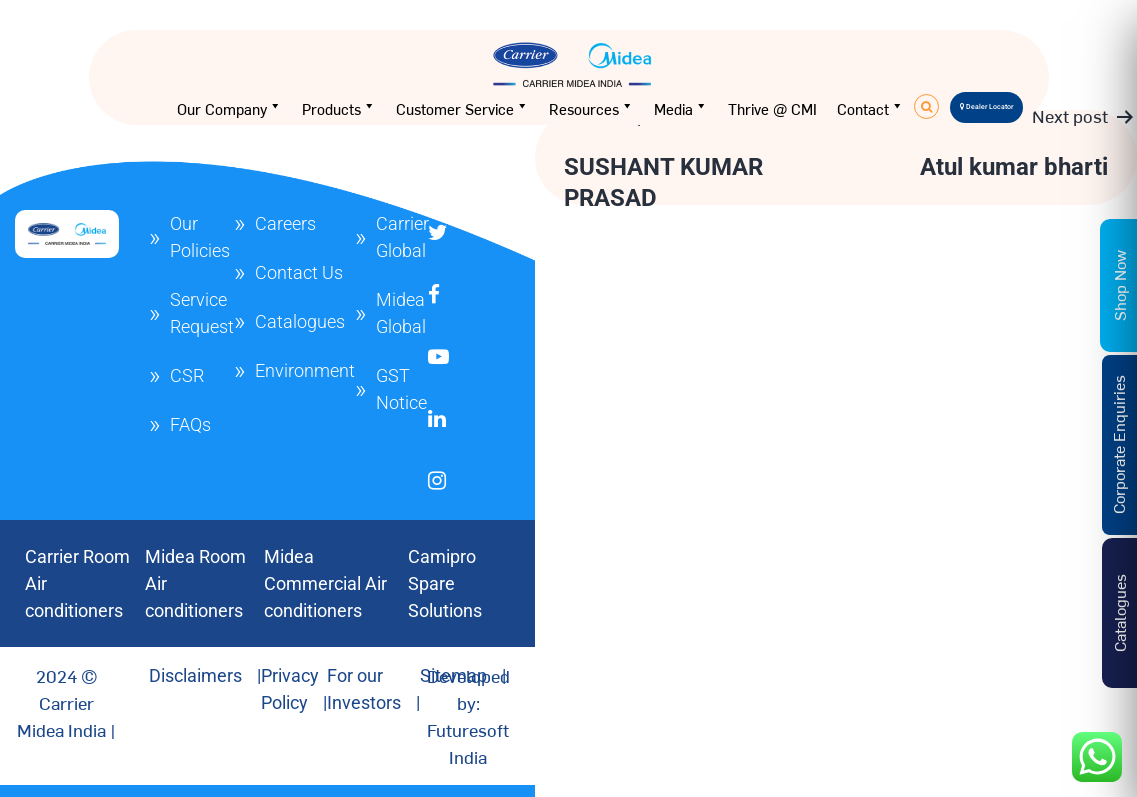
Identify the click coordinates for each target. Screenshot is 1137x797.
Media (681, 108)
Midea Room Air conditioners (195, 583)
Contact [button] (870, 108)
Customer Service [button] (462, 108)
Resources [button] (591, 108)
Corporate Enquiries (1118, 444)
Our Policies (200, 237)
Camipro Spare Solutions (445, 583)
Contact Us (299, 272)
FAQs (190, 424)
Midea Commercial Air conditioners (325, 583)
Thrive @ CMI (772, 108)
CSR (187, 375)
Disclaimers (195, 675)
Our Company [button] (229, 108)
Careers (285, 223)
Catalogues (300, 321)
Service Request (202, 313)
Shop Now (1119, 285)
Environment (305, 370)
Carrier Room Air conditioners (77, 583)
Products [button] (339, 108)
